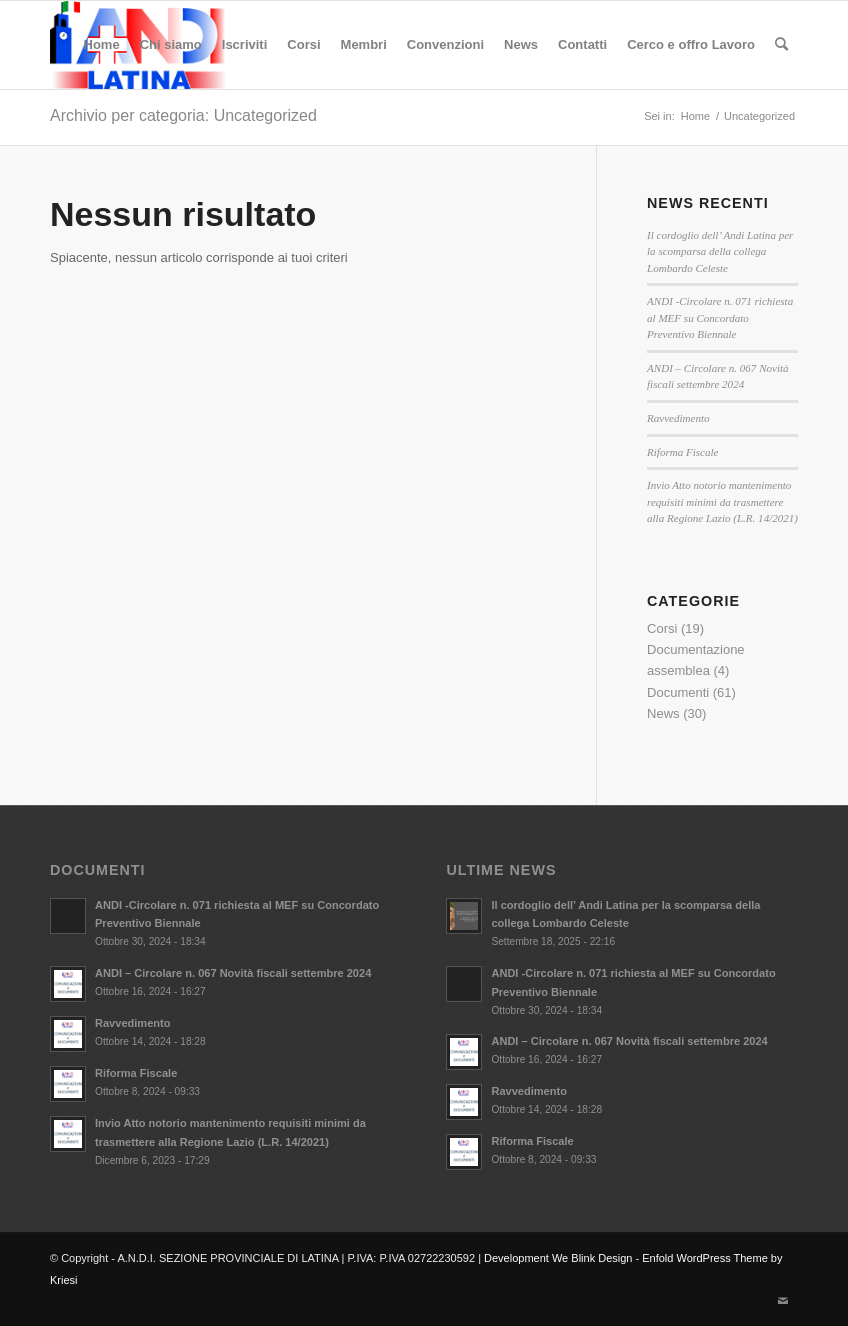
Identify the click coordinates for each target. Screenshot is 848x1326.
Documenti (678, 692)
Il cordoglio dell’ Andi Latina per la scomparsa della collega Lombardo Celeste (720, 251)
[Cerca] (781, 45)
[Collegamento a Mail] (783, 1301)
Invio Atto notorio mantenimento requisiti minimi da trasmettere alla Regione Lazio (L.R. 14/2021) (722, 501)
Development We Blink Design (558, 1258)
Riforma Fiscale (683, 452)
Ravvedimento (678, 418)
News (663, 713)
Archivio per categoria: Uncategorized (183, 115)
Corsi (662, 628)
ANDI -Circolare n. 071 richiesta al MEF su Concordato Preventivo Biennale (720, 317)
